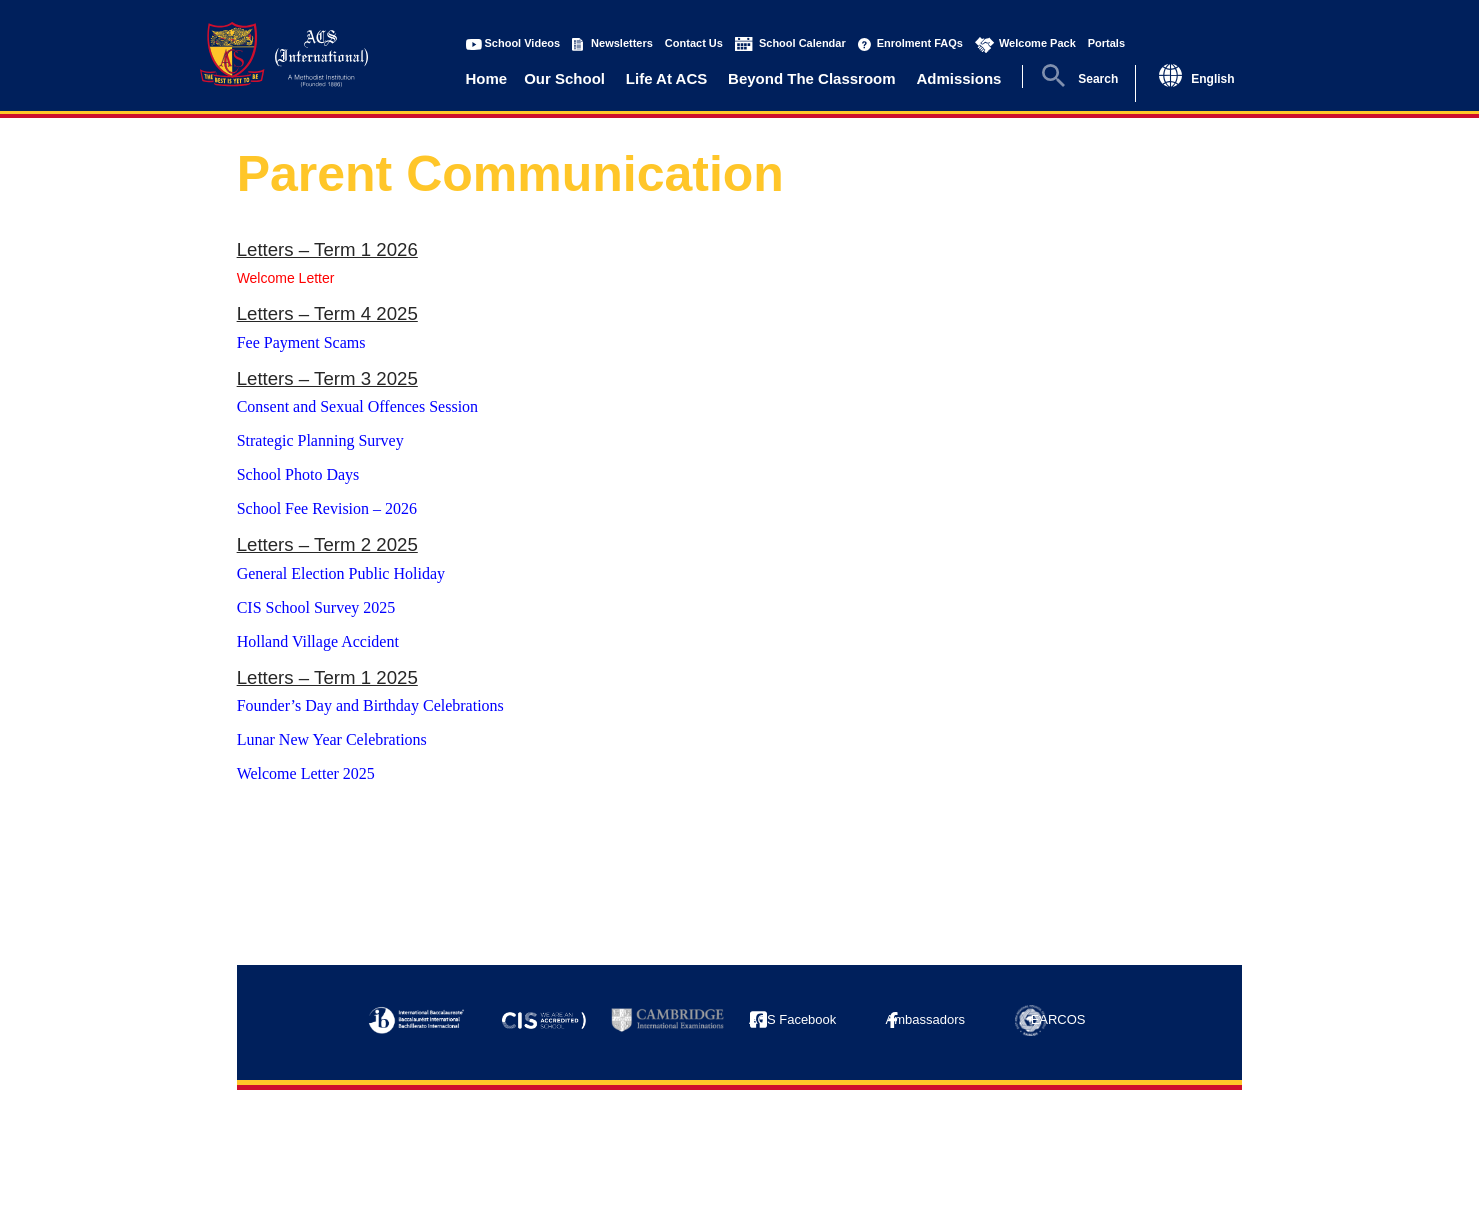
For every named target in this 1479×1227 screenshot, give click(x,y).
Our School (564, 78)
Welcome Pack (1037, 43)
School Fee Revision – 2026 (327, 508)
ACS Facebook (792, 1019)
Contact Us (694, 43)
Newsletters (622, 43)
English (1212, 79)
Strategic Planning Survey (320, 440)
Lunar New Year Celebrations (332, 739)
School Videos (523, 43)
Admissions (958, 78)
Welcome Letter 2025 (308, 773)
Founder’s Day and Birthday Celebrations (370, 705)
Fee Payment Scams (301, 342)
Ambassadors (925, 1019)
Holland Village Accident (318, 641)
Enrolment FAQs (920, 43)
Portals (1106, 43)
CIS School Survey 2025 (316, 607)
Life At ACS (666, 78)
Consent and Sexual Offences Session (357, 406)
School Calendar (802, 43)
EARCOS (1058, 1019)
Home (487, 78)
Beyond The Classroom (812, 78)
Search (1098, 79)
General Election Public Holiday (341, 573)
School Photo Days (298, 474)
